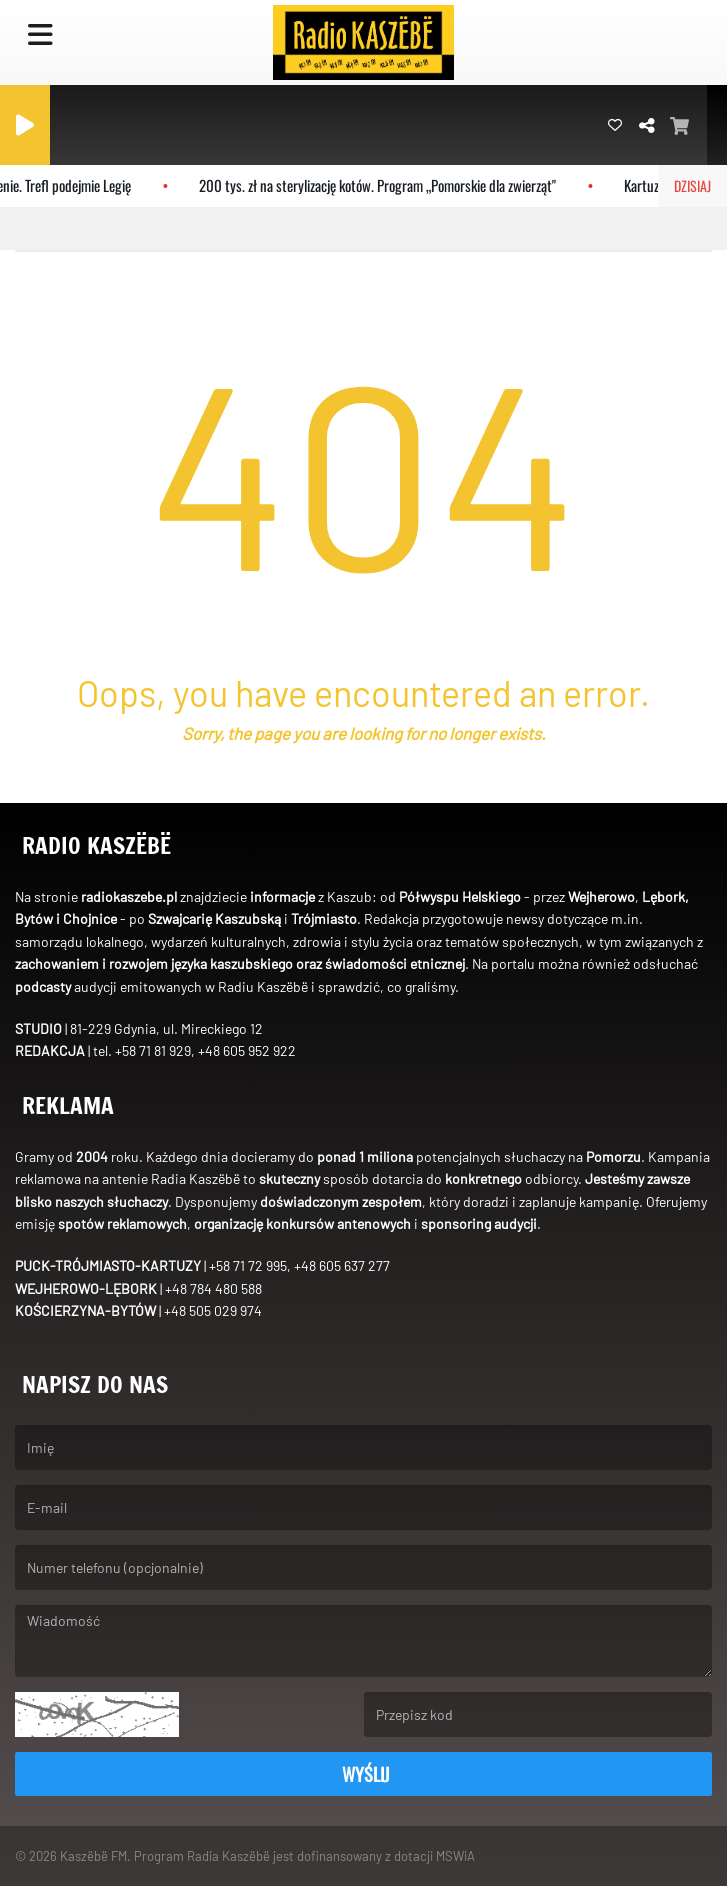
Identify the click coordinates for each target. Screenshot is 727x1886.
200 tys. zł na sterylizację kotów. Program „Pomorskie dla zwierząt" (385, 185)
